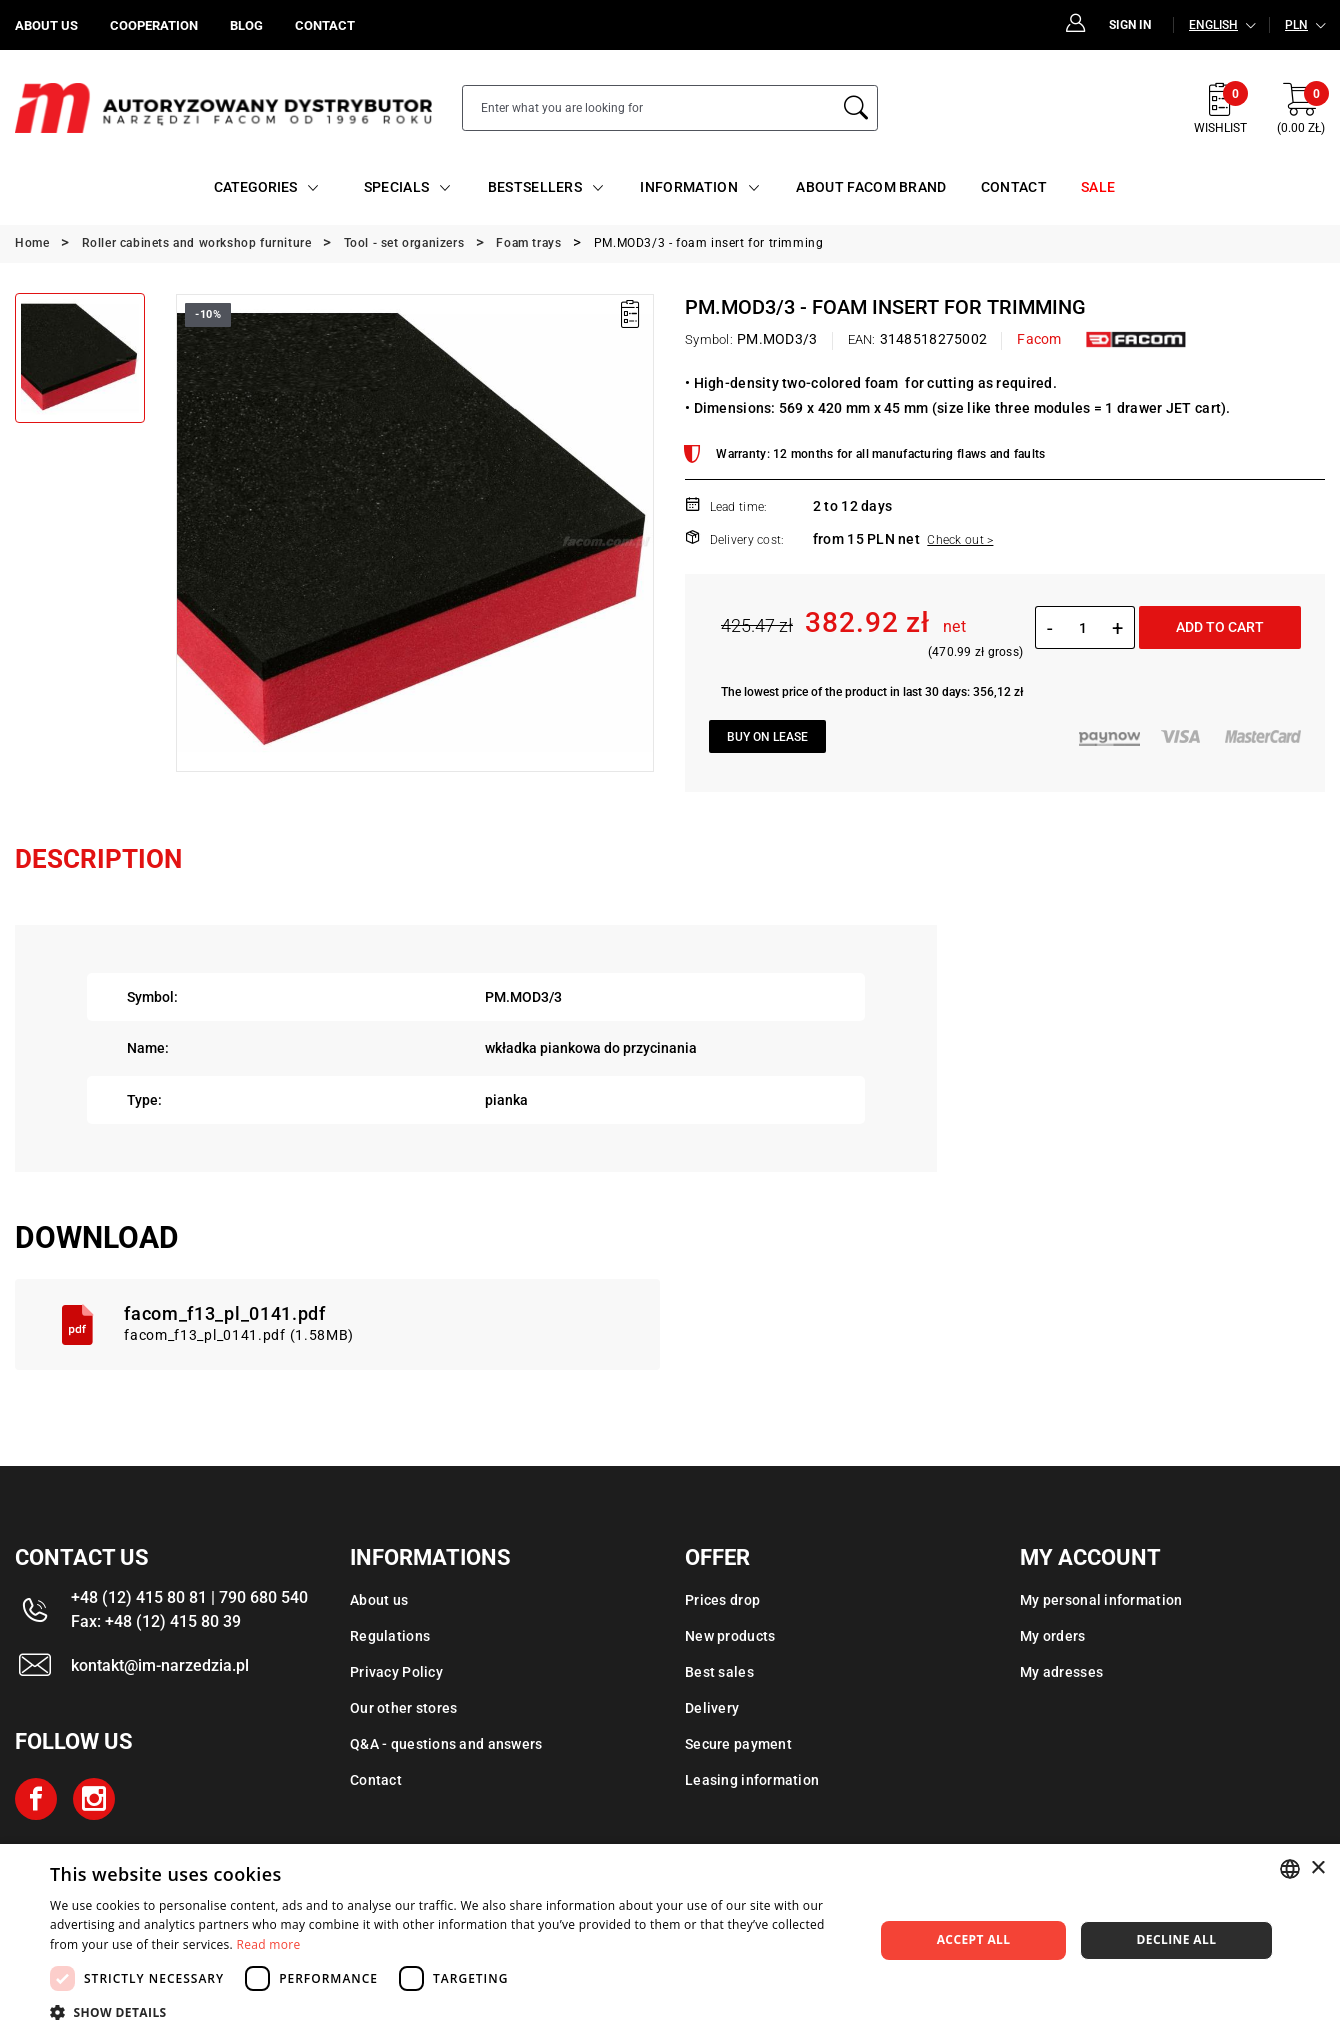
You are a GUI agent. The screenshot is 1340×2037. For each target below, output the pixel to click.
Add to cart (1220, 627)
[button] (450, 2012)
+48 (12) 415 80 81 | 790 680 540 (189, 1597)
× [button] (1317, 1868)
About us (379, 1600)
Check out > (960, 540)
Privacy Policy (396, 1672)
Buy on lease (767, 737)
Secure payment (738, 1744)
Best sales (719, 1672)
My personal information (1101, 1600)
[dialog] (670, 1940)
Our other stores (403, 1708)
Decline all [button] (1177, 1939)
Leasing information (752, 1780)
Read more (269, 1944)
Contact (376, 1780)
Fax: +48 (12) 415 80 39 (156, 1621)
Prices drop (722, 1600)
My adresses (1061, 1672)
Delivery (712, 1708)
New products (730, 1636)
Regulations (390, 1636)
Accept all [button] (974, 1939)
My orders (1053, 1636)
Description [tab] (98, 859)
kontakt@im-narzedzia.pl (160, 1665)
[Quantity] (1082, 628)
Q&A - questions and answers (446, 1744)
